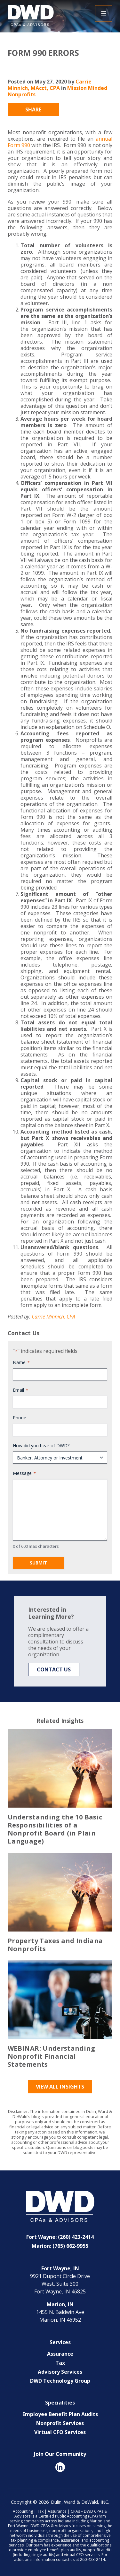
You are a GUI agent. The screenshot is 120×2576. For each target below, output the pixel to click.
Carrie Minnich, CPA (53, 1316)
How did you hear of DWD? (41, 1445)
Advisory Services (60, 2372)
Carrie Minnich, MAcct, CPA (50, 85)
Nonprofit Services (60, 2423)
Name (21, 1362)
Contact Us (54, 1669)
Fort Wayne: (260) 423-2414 (60, 2237)
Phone (19, 1418)
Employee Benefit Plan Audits (60, 2414)
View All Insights (60, 2086)
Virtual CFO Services (60, 2432)
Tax (60, 2363)
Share (33, 109)
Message (24, 1473)
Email (20, 1390)
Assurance (60, 2354)
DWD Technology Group (60, 2381)
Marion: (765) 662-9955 (60, 2246)
